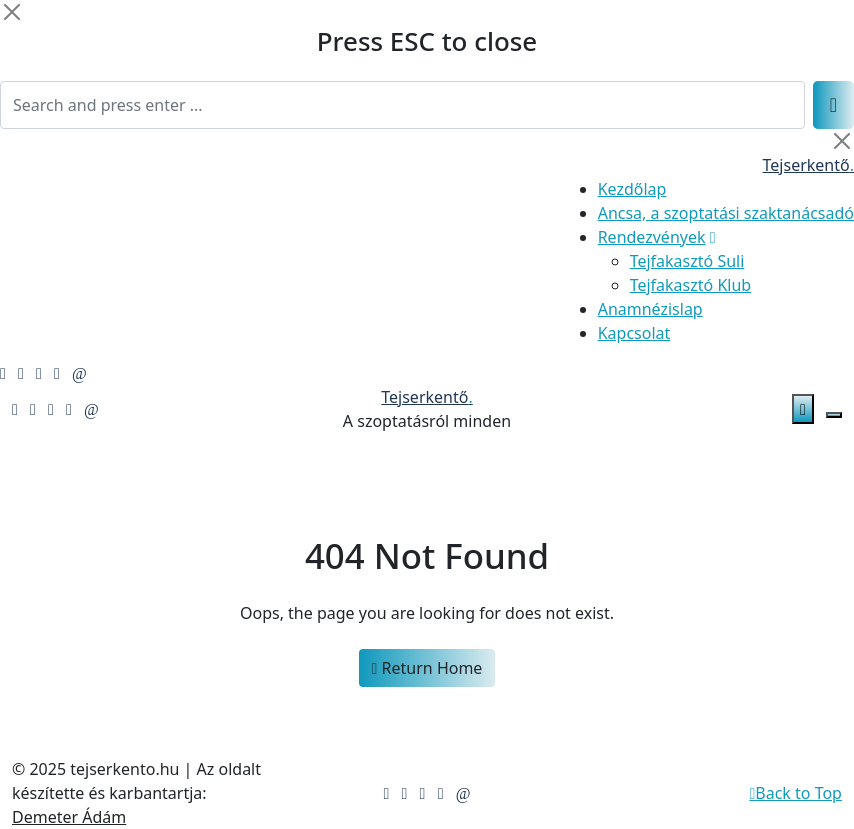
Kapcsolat (634, 333)
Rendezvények (652, 237)
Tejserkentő (808, 165)
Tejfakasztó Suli (687, 261)
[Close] (12, 12)
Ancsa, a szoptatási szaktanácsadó (726, 213)
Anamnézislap (650, 309)
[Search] (402, 105)
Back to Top (795, 793)
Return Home (427, 668)
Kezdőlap (632, 189)
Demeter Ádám (69, 817)
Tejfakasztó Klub (691, 285)
